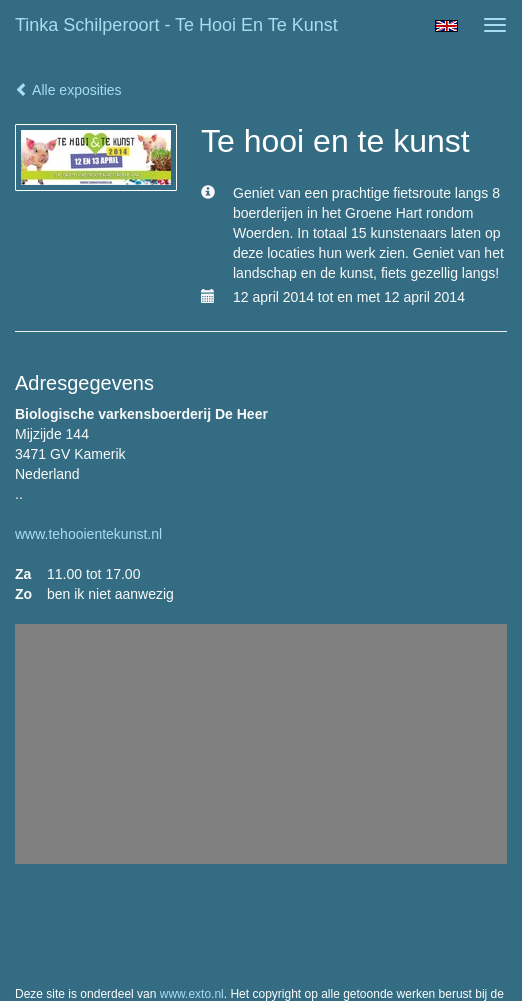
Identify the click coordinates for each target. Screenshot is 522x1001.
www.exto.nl (192, 994)
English (446, 26)
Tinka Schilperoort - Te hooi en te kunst (176, 25)
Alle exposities (68, 90)
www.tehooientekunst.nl (88, 534)
